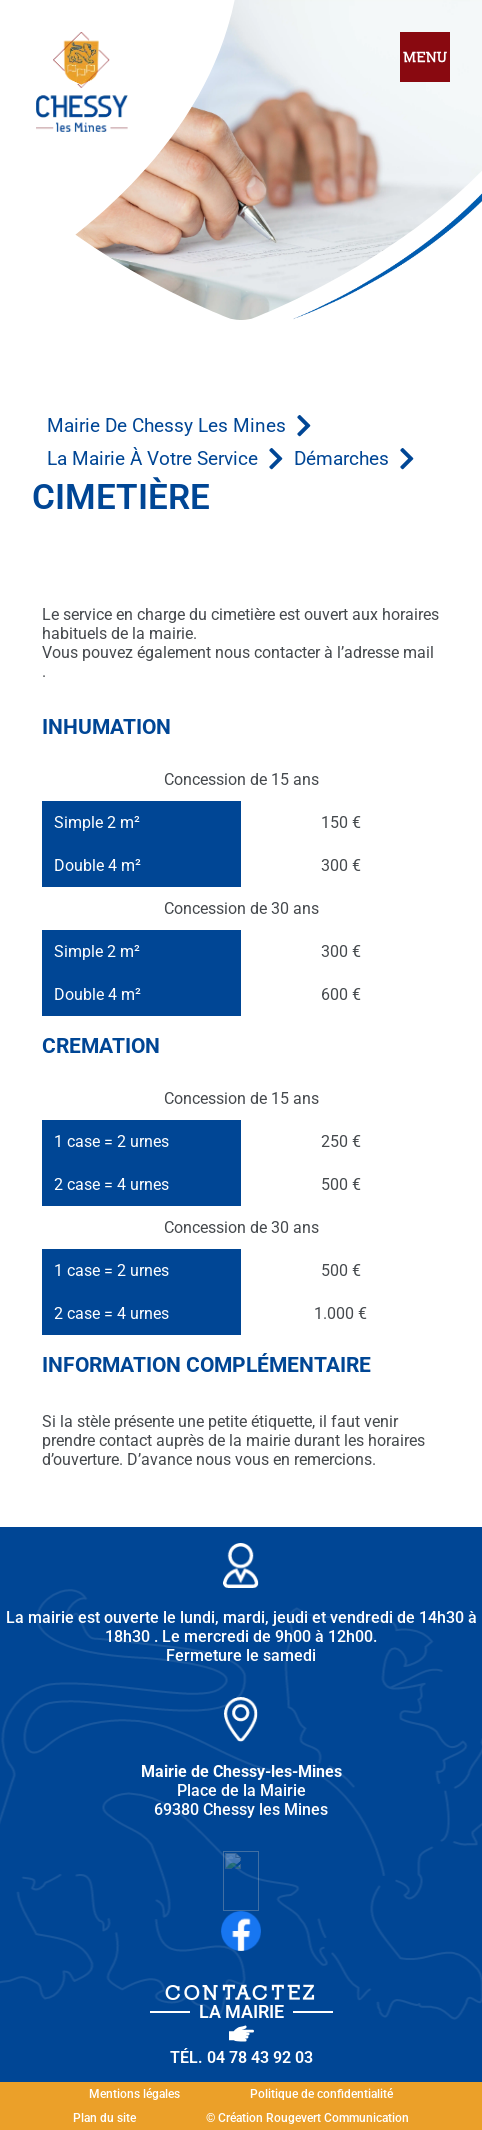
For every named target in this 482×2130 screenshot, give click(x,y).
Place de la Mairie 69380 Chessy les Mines (241, 1790)
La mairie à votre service (152, 458)
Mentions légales (134, 2094)
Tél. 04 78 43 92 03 (241, 2057)
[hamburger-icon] (425, 58)
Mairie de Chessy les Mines (166, 425)
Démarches (341, 458)
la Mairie (241, 2012)
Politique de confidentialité (321, 2094)
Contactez (241, 1992)
